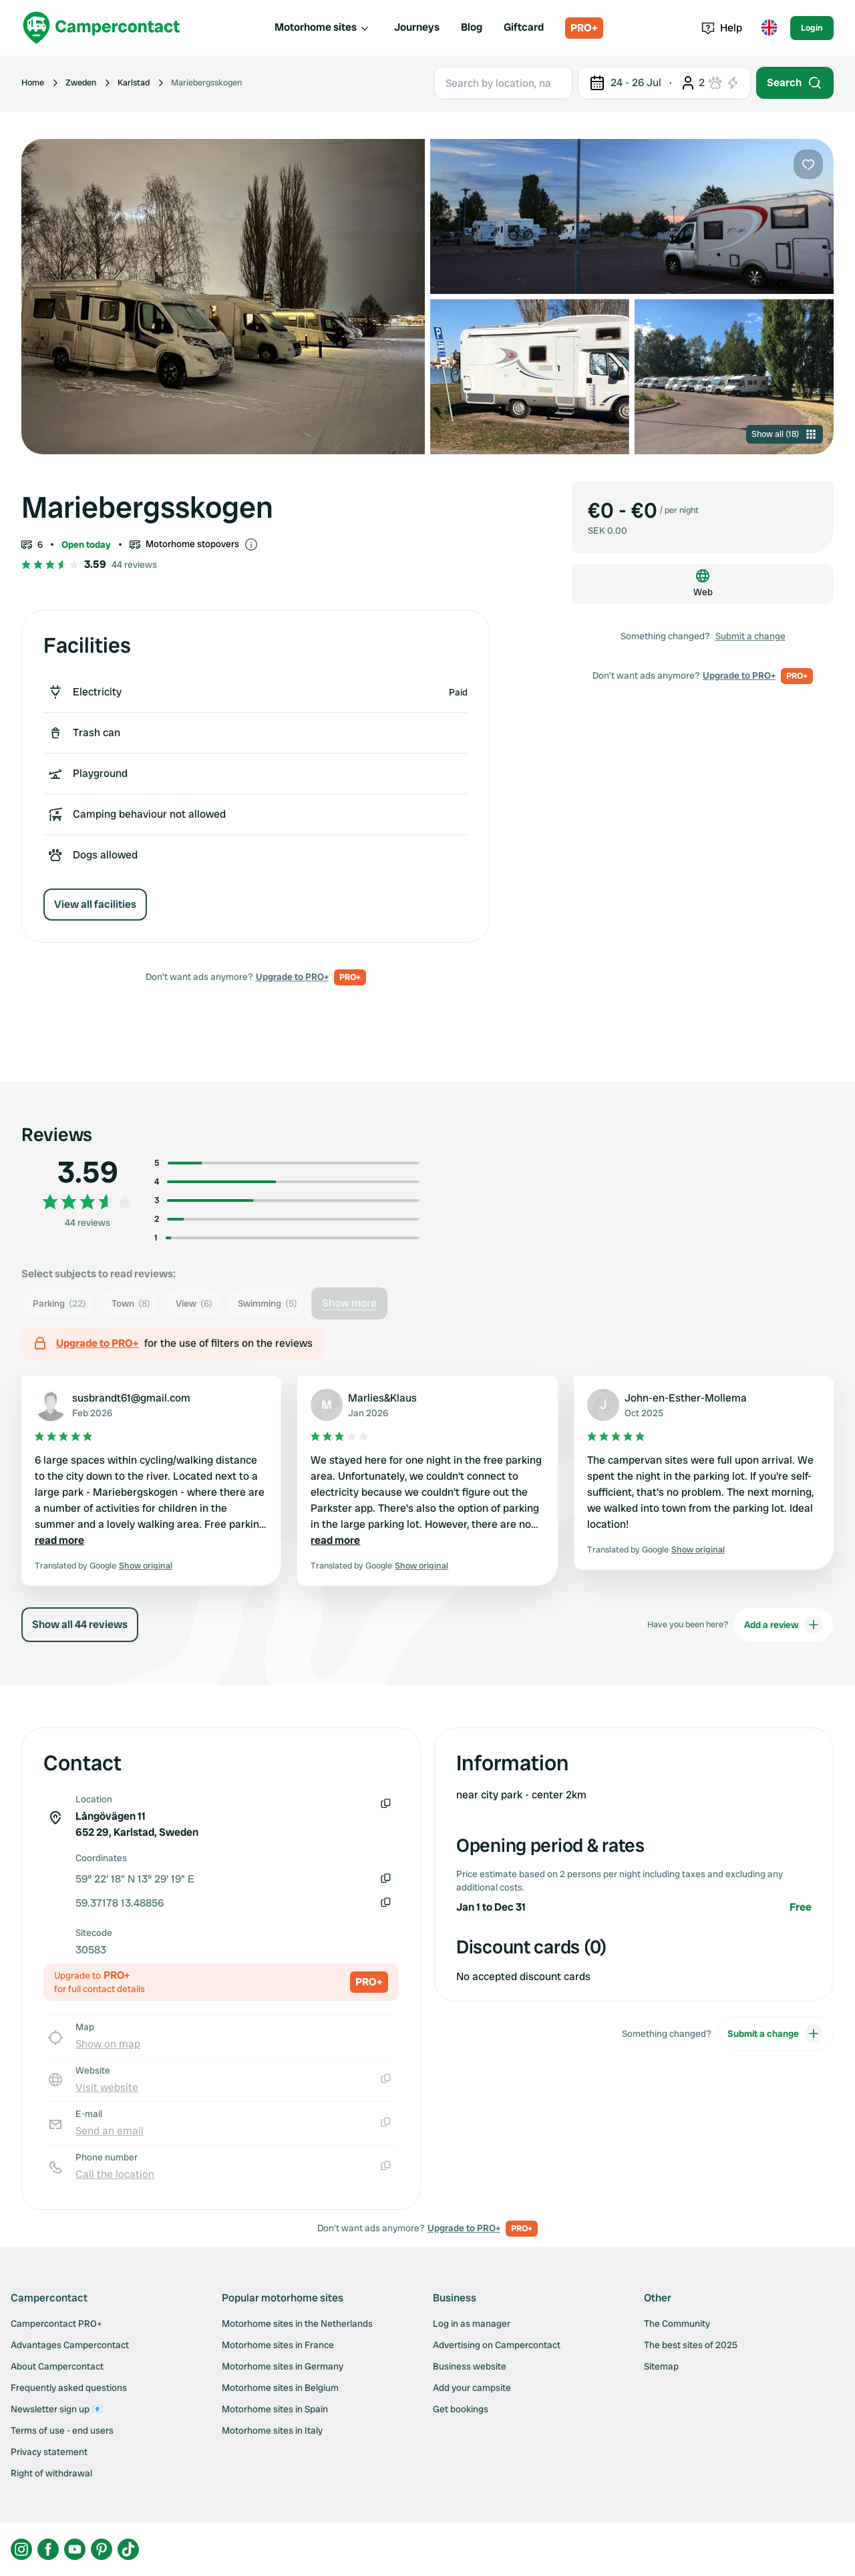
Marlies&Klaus (382, 1398)
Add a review (783, 1624)
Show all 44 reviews (80, 1624)
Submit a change (750, 636)
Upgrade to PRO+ (292, 977)
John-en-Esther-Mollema (686, 1398)
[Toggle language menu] (769, 28)
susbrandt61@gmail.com (131, 1398)
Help (721, 28)
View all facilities (95, 904)
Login (812, 27)
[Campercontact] (101, 27)
